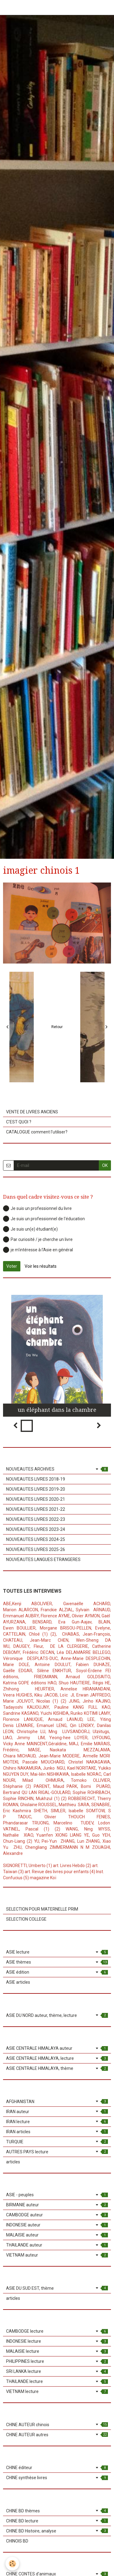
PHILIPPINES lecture (57, 2361)
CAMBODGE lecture (57, 2331)
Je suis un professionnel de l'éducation (44, 1219)
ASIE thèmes (57, 1962)
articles (13, 2161)
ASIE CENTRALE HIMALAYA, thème (57, 2068)
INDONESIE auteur (57, 2224)
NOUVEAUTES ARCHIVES (57, 1469)
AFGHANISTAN (57, 2101)
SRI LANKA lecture (57, 2371)
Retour (57, 1027)
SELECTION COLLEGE (26, 1919)
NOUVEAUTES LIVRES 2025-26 (35, 1549)
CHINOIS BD (17, 2541)
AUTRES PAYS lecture (57, 2151)
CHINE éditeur (57, 2467)
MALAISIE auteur (57, 2234)
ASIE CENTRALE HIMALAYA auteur (57, 2048)
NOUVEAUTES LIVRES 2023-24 (35, 1529)
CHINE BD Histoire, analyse (57, 2530)
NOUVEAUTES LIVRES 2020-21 (35, 1499)
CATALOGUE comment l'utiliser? (36, 1131)
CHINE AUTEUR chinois (57, 2424)
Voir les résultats (41, 1266)
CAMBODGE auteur (57, 2214)
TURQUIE (57, 2141)
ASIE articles (18, 1982)
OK (105, 1165)
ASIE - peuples (57, 2194)
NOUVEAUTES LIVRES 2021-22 (35, 1509)
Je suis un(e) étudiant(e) (30, 1229)
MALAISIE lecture (57, 2351)
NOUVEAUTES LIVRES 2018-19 (35, 1479)
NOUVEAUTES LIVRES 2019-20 (35, 1489)
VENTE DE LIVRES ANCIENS (32, 1111)
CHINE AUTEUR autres (57, 2434)
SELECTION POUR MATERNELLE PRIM (42, 1909)
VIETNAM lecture (57, 2391)
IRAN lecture (57, 2121)
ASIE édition (57, 1972)
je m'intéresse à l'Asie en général (38, 1250)
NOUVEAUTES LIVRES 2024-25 (35, 1539)
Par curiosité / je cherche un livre (38, 1239)
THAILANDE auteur (57, 2245)
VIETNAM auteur (57, 2255)
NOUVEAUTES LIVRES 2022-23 (35, 1519)
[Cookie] (12, 2564)
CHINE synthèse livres (57, 2477)
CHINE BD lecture (57, 2520)
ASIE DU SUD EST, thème (57, 2288)
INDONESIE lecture (57, 2341)
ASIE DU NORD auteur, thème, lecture (57, 2015)
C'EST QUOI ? (18, 1121)
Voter (11, 1266)
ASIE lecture (57, 1952)
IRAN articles (57, 2131)
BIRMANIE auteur (57, 2204)
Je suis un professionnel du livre (37, 1208)
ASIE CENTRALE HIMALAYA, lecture (57, 2058)
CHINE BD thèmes (57, 2510)
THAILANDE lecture (57, 2381)
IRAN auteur (57, 2111)
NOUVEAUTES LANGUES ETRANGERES (43, 1559)
